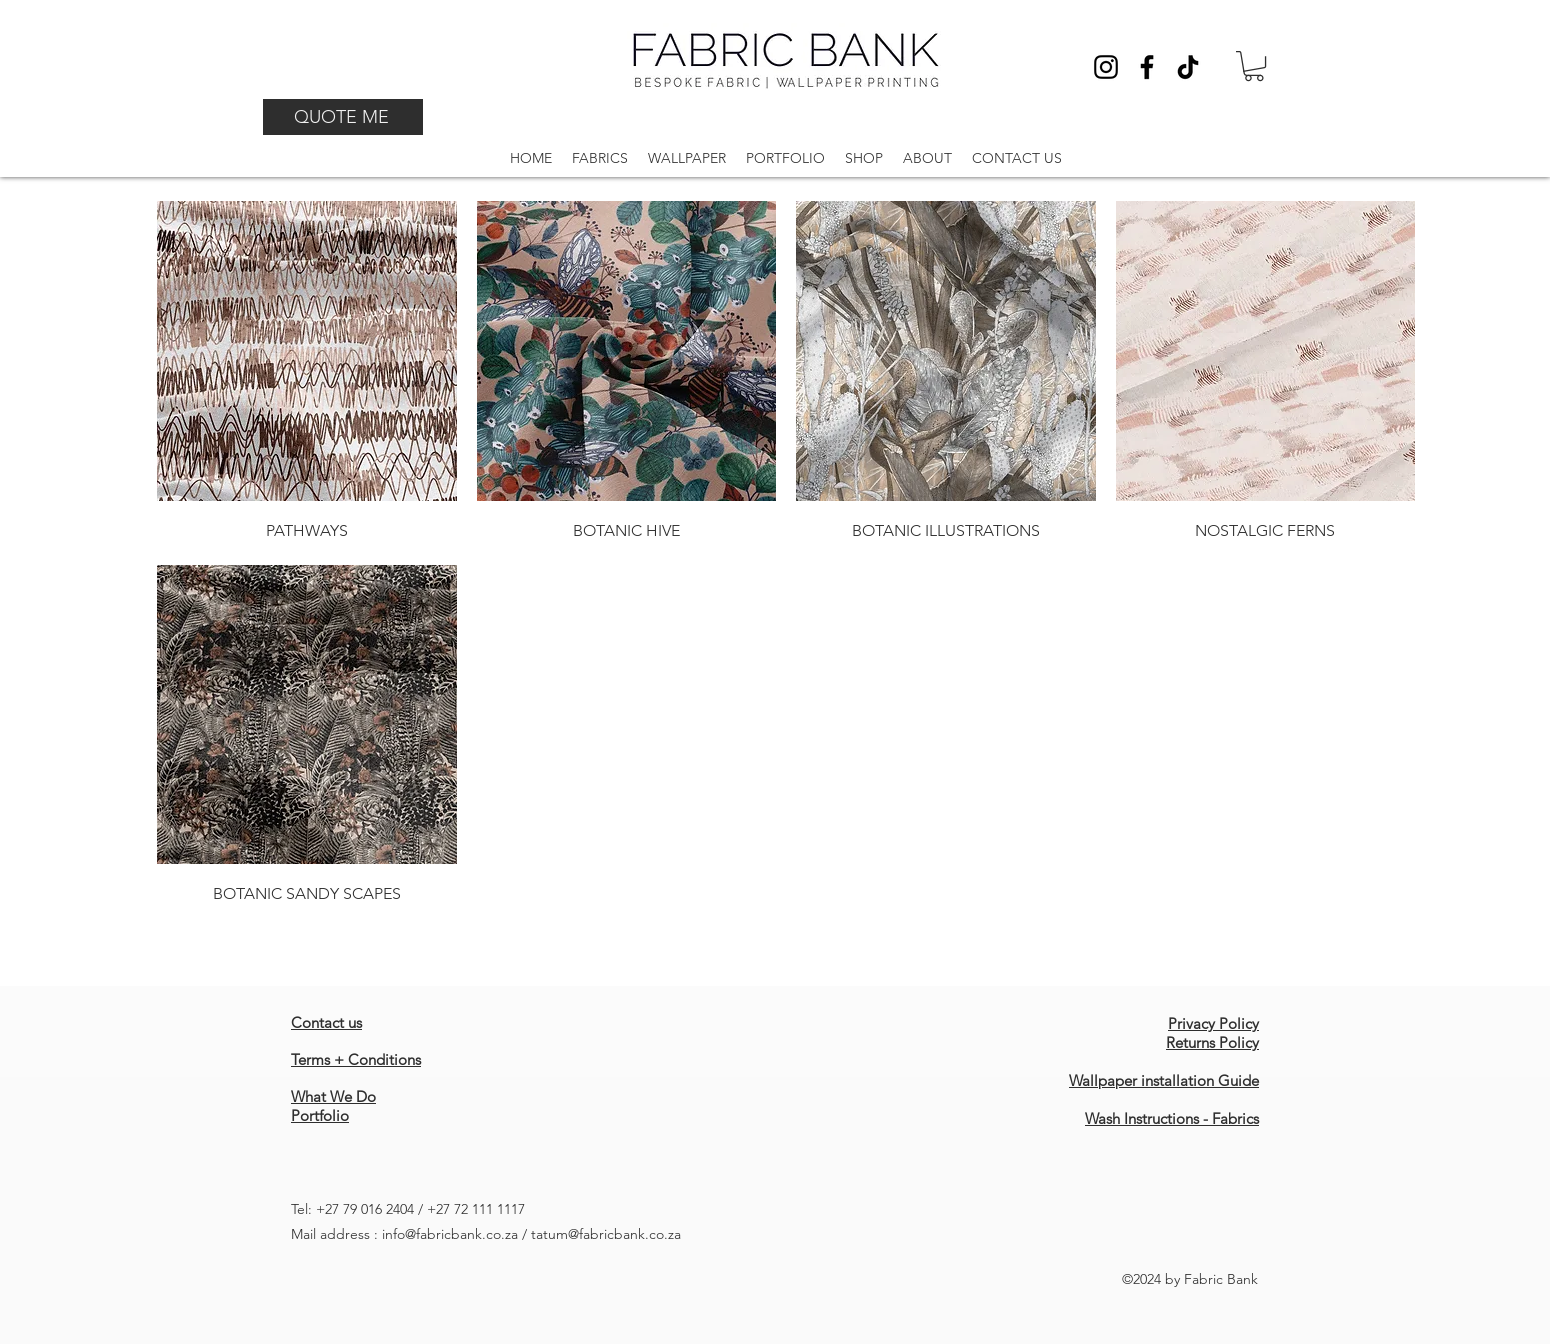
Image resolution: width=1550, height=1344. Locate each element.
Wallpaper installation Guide (1164, 1080)
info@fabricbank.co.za (450, 1234)
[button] (1254, 66)
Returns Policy (1212, 1042)
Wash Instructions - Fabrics (1172, 1118)
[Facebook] (1147, 67)
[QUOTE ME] (343, 117)
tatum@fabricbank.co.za (606, 1234)
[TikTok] (1188, 67)
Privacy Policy (1213, 1023)
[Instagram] (1106, 67)
